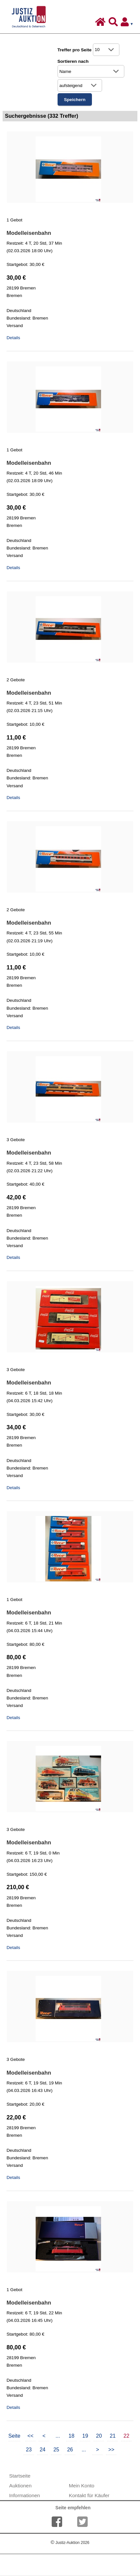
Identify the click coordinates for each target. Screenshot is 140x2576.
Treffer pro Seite (75, 49)
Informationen (24, 2495)
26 (70, 2449)
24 (42, 2449)
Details (13, 337)
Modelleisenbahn (29, 233)
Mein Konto (81, 2485)
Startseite (19, 2476)
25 (56, 2449)
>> (111, 2449)
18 (72, 2436)
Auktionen (20, 2485)
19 (85, 2436)
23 (29, 2449)
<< (30, 2436)
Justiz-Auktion (70, 2542)
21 (113, 2436)
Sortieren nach (73, 61)
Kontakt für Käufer (89, 2495)
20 (99, 2436)
